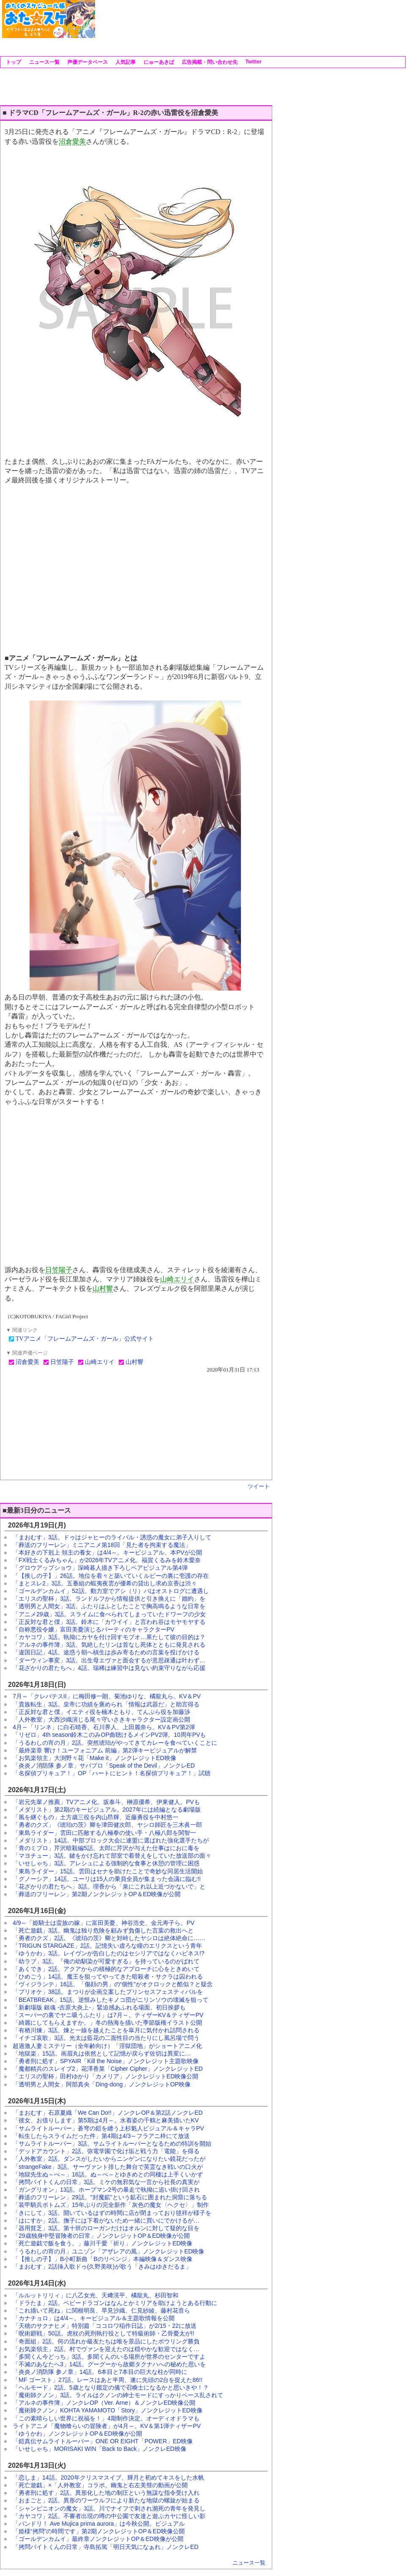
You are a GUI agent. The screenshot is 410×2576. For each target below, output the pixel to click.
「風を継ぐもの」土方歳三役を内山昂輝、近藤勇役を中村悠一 (95, 1817)
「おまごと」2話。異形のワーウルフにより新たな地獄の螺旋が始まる (106, 2500)
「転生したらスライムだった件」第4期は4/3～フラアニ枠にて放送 (101, 2136)
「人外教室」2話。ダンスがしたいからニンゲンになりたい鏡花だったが (109, 2158)
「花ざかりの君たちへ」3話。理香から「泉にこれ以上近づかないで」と (109, 1886)
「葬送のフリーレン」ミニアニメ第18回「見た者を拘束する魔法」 (102, 1544)
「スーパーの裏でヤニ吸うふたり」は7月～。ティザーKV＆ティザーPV (108, 2015)
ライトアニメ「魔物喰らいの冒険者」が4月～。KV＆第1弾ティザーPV (107, 2426)
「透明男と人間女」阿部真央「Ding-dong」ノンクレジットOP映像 (102, 2084)
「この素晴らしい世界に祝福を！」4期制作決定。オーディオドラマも (106, 2418)
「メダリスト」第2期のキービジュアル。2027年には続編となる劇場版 (107, 1809)
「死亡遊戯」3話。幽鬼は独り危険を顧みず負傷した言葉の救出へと (103, 1930)
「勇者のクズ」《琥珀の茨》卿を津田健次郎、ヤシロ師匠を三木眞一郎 (107, 1824)
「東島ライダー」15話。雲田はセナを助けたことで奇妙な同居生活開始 (108, 1871)
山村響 (103, 1288)
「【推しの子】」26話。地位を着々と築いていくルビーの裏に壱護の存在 (111, 1575)
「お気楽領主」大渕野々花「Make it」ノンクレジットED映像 (94, 1758)
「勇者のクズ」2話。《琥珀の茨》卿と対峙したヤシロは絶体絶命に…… (109, 1938)
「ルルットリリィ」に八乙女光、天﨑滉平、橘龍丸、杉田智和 (95, 2295)
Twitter (253, 62)
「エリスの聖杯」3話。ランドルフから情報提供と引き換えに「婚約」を (109, 1598)
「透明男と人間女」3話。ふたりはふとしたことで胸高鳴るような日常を (109, 1606)
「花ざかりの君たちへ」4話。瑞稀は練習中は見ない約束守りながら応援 (109, 1667)
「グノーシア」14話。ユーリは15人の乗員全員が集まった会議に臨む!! (107, 1878)
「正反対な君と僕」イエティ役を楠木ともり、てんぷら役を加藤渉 (101, 1711)
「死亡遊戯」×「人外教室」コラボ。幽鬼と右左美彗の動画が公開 (100, 2485)
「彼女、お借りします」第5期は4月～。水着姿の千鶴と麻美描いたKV (106, 2120)
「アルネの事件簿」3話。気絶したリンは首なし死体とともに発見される (109, 1644)
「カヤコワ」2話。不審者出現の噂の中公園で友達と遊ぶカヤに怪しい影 (109, 2516)
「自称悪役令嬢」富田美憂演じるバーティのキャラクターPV (94, 1629)
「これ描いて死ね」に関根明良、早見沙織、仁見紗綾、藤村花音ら (101, 2310)
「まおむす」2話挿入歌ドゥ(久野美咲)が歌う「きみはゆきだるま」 (102, 2266)
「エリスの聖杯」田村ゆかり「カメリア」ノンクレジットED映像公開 (105, 2076)
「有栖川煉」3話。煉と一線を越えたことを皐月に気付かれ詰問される (106, 2030)
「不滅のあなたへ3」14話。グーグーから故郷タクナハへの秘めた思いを (109, 2364)
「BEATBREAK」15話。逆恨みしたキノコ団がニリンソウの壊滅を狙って (110, 1999)
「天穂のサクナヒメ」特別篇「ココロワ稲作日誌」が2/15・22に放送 (105, 2325)
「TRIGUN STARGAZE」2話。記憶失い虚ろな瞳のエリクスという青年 (107, 1945)
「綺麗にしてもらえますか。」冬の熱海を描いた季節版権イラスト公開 (107, 2022)
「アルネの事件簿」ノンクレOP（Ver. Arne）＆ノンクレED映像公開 (104, 2402)
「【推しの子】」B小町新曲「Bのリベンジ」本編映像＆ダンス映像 (102, 2259)
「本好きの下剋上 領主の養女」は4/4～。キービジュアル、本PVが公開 (107, 1552)
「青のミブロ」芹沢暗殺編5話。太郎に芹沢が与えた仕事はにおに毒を (106, 1848)
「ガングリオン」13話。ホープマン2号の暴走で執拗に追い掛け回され (106, 2189)
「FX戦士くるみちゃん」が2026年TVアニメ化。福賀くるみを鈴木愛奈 (107, 1560)
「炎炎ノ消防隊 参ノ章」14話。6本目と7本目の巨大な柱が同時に (100, 2371)
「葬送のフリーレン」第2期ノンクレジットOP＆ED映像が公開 (96, 1894)
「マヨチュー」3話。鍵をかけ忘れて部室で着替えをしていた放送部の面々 (112, 1855)
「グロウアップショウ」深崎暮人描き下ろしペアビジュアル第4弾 (100, 1567)
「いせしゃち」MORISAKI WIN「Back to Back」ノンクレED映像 (99, 2448)
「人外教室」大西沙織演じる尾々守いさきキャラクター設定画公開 (101, 1719)
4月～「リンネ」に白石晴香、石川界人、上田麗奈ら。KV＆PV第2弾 (104, 1727)
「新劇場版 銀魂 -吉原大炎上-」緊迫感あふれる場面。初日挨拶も (99, 2007)
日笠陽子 (58, 1269)
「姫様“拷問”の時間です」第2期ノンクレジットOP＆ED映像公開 (99, 2531)
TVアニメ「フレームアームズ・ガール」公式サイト (85, 1339)
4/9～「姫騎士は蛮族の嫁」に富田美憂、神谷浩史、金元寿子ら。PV (103, 1922)
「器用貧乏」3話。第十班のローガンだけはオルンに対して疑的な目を (106, 2228)
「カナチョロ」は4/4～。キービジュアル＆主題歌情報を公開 (94, 2318)
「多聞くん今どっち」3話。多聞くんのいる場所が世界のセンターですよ (109, 2356)
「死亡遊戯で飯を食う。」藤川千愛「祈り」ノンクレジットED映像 (102, 2243)
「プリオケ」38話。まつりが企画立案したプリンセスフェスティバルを (108, 1991)
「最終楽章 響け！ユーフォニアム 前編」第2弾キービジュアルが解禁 (105, 1750)
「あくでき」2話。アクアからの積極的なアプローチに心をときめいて (106, 1969)
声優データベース (87, 62)
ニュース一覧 (43, 62)
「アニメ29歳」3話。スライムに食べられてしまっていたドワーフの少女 (109, 1614)
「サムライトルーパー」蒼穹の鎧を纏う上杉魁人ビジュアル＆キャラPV (108, 2128)
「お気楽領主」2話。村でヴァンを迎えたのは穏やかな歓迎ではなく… (106, 2349)
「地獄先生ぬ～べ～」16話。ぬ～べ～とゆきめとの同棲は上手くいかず (108, 2174)
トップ (13, 62)
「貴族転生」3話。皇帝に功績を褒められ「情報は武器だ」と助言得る (106, 1704)
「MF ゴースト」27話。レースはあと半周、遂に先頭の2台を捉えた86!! (107, 2379)
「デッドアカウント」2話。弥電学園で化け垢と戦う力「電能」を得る (106, 2151)
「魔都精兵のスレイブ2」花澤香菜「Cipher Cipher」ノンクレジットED (108, 2068)
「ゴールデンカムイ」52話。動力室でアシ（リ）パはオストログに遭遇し (111, 1591)
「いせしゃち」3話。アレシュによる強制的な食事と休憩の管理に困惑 (106, 1863)
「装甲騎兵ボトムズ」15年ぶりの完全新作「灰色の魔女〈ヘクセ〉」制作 (111, 2204)
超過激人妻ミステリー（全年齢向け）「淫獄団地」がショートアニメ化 (107, 2045)
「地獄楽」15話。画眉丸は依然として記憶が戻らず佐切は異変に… (102, 2053)
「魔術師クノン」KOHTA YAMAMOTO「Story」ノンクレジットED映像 (107, 2410)
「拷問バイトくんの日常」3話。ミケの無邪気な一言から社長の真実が (106, 2182)
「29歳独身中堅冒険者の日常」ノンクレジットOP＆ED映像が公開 (101, 2235)
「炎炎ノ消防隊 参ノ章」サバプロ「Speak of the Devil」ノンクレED (104, 1765)
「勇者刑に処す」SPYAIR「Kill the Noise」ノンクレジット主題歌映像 (106, 2061)
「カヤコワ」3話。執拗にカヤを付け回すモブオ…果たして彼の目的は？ (109, 1637)
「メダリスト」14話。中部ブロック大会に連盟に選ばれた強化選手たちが (111, 1840)
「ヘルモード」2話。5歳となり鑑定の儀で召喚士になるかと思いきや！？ (111, 2387)
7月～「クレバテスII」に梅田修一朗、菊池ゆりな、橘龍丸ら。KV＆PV (107, 1696)
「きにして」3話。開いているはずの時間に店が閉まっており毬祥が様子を (112, 2212)
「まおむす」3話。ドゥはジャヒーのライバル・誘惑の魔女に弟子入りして (112, 1537)
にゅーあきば (158, 62)
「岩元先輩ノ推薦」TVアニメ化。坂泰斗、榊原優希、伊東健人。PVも (106, 1802)
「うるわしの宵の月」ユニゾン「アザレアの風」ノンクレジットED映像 (108, 2251)
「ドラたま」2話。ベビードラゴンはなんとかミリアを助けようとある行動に (115, 2303)
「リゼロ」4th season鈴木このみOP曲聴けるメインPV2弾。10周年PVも (109, 1734)
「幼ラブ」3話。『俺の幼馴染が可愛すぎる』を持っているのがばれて (106, 1961)
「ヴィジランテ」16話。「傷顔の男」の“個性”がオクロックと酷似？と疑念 (113, 1984)
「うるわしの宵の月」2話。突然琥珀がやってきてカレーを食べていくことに (115, 1742)
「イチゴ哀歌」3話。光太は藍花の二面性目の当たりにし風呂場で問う (106, 2037)
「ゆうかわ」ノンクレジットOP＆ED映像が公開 (77, 2433)
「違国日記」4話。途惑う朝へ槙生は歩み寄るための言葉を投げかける (106, 1652)
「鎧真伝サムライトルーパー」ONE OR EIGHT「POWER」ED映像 (103, 2441)
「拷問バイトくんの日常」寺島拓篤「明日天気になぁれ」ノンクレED (105, 2546)
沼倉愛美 (72, 141)
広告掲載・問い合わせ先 (209, 62)
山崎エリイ (177, 1279)
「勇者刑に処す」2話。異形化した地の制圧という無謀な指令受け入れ (106, 2492)
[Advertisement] (127, 26)
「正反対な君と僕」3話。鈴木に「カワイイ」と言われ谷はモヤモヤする (109, 1621)
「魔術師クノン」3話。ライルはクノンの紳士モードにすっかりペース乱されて (118, 2395)
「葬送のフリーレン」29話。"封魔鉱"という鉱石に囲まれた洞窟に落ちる (110, 2197)
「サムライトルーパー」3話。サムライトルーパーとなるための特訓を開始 (112, 2143)
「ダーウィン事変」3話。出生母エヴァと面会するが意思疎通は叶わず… (109, 1660)
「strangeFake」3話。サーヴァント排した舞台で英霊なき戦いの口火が (108, 2166)
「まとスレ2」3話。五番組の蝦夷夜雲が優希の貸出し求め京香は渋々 (105, 1583)
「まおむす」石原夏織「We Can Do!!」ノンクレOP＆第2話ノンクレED (107, 2112)
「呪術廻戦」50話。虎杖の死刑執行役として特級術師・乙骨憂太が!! (103, 2333)
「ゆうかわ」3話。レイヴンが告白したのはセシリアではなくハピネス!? (108, 1953)
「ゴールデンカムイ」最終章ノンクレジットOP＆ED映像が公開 (98, 2538)
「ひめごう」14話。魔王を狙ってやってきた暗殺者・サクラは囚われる (108, 1976)
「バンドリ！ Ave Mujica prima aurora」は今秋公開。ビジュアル (99, 2523)
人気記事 (125, 62)
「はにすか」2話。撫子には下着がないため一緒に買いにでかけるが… (106, 2220)
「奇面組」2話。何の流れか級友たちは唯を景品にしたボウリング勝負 (106, 2341)
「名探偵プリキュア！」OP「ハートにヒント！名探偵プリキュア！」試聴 (111, 1773)
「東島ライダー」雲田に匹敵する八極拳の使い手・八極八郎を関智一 (104, 1832)
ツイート (259, 1486)
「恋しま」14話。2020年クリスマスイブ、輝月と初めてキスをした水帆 (108, 2477)
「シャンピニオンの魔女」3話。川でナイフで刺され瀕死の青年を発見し (109, 2508)
